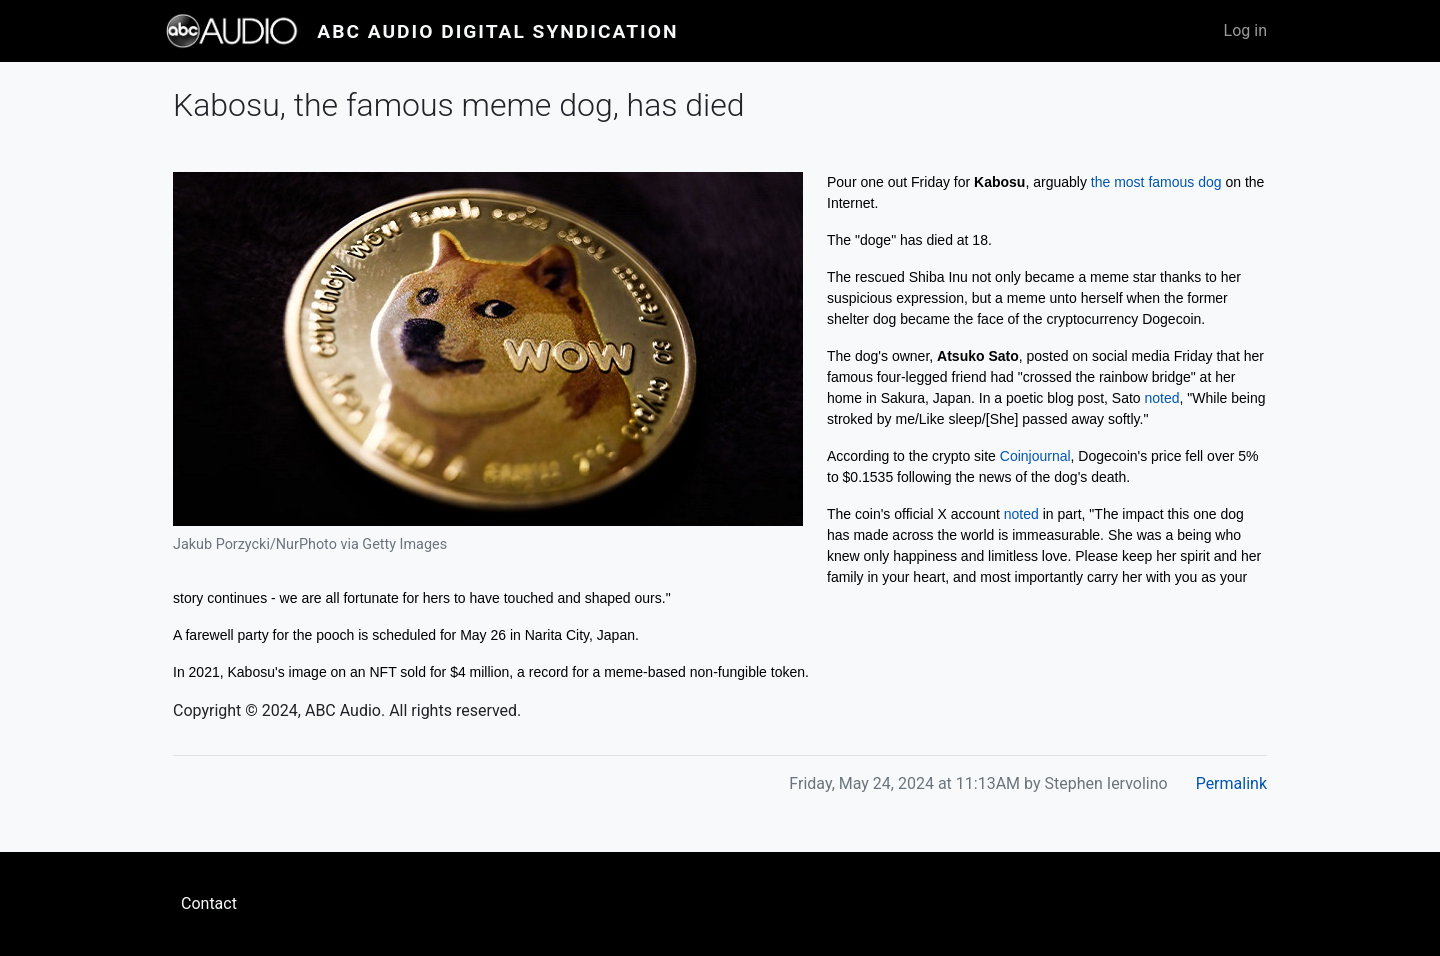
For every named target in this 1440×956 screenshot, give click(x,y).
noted (1162, 398)
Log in (1245, 30)
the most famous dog (1156, 182)
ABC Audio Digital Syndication (497, 31)
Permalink (1231, 783)
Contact (209, 903)
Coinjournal (1035, 456)
